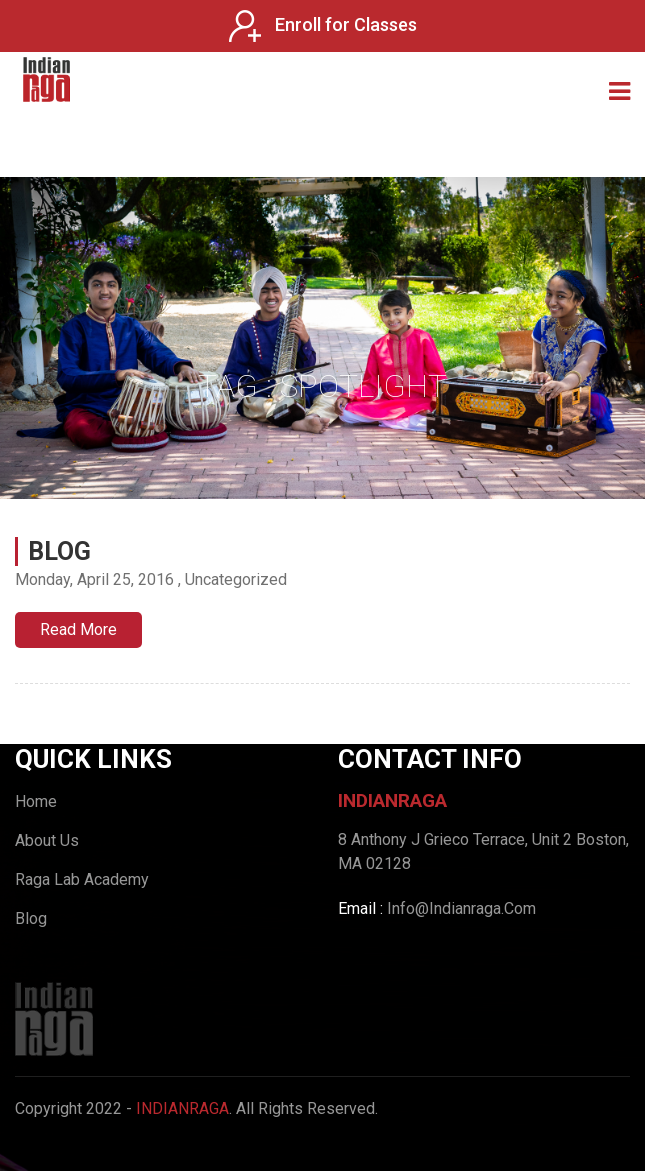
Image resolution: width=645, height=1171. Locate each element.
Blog (59, 551)
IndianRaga (182, 1108)
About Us (47, 840)
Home (36, 801)
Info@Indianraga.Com (461, 908)
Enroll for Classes (323, 26)
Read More (78, 629)
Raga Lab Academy (82, 879)
